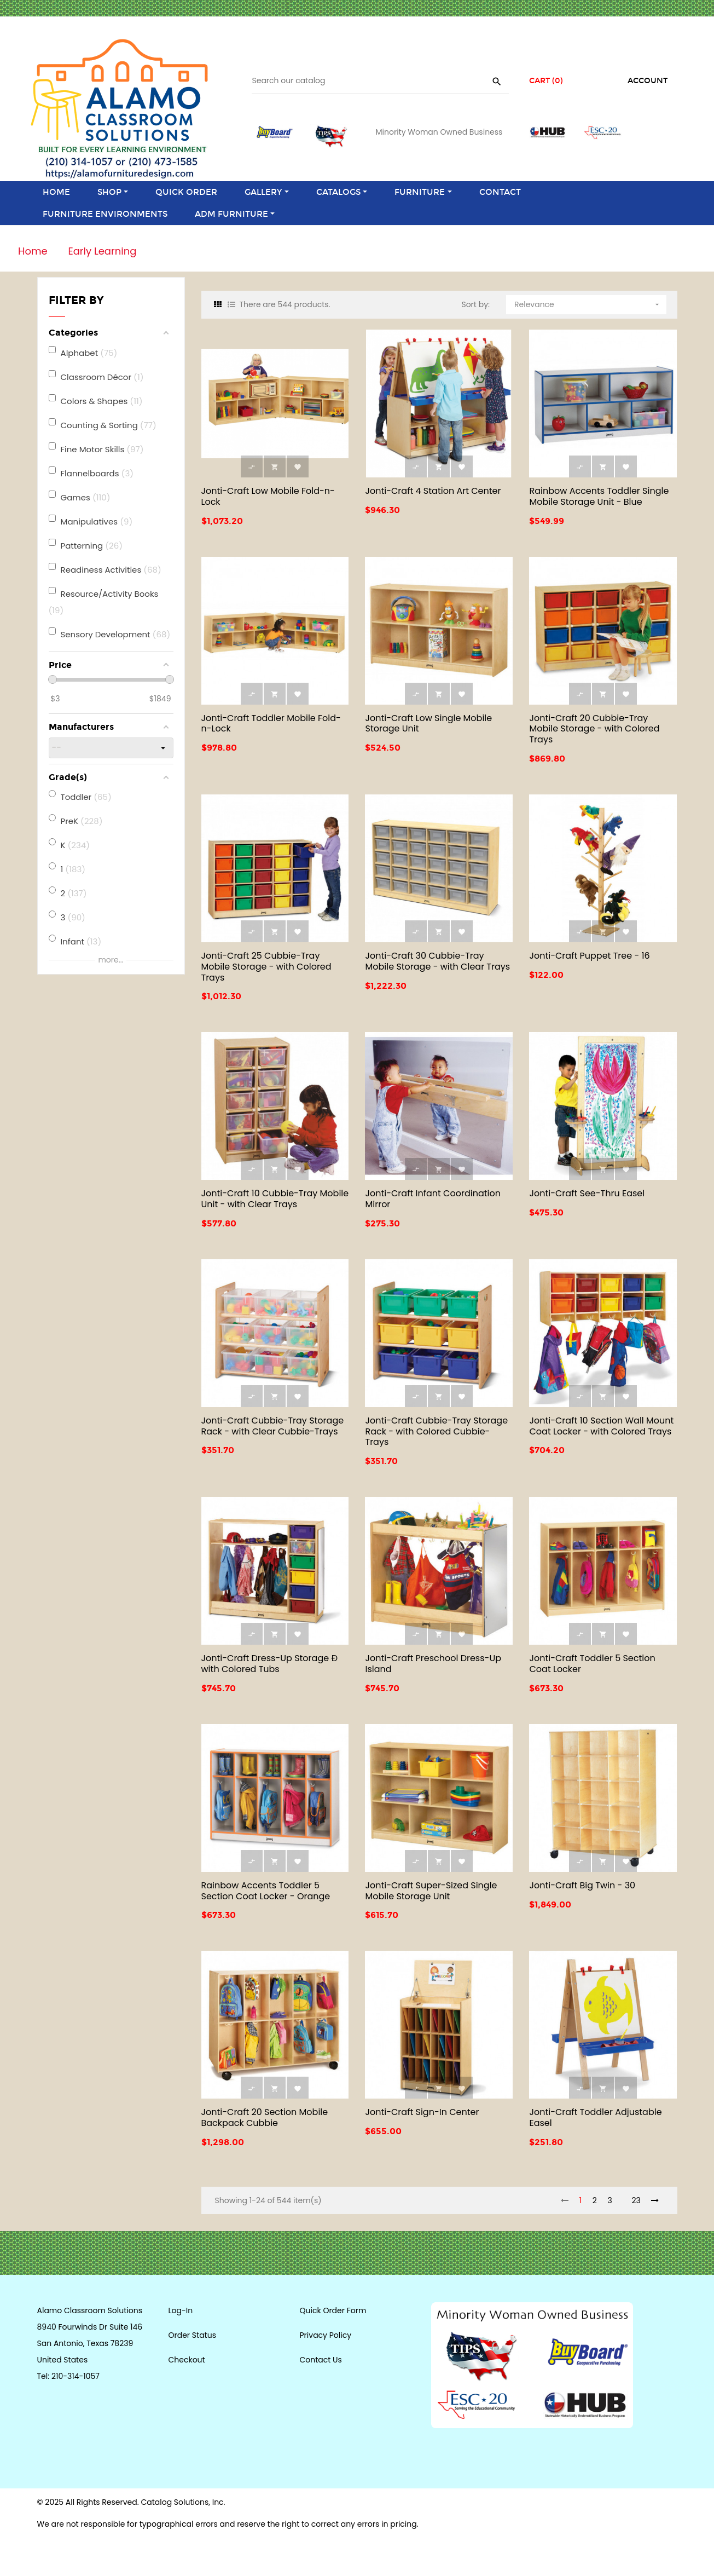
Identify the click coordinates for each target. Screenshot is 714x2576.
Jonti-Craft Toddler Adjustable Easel (595, 2117)
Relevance (587, 302)
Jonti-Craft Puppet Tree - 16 (589, 955)
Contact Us (321, 2359)
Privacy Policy (326, 2335)
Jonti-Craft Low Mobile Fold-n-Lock (268, 496)
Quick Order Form (333, 2310)
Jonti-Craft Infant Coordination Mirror (432, 1199)
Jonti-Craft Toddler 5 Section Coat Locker (592, 1663)
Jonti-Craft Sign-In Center (422, 2112)
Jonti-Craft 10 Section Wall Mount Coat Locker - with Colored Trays (601, 1426)
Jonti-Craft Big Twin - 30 (582, 1885)
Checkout (187, 2359)
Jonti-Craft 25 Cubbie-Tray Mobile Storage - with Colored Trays (266, 966)
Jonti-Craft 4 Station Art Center (433, 491)
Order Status (192, 2335)
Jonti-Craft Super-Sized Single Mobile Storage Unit (431, 1891)
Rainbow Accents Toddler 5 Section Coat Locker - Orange (265, 1891)
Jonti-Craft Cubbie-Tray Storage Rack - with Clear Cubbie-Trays (272, 1426)
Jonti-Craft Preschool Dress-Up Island (433, 1663)
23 (635, 2200)
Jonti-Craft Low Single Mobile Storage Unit (428, 723)
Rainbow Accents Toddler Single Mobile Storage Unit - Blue (599, 496)
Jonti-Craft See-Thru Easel (587, 1193)
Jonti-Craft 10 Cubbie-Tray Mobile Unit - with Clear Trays (275, 1199)
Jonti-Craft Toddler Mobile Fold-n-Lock (271, 723)
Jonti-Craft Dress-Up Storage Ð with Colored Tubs (269, 1663)
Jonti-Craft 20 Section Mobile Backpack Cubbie (264, 2117)
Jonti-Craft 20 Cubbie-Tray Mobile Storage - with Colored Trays (594, 729)
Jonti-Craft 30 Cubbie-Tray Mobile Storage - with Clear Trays (437, 961)
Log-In (181, 2310)
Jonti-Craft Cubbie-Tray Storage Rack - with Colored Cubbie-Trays (436, 1431)
